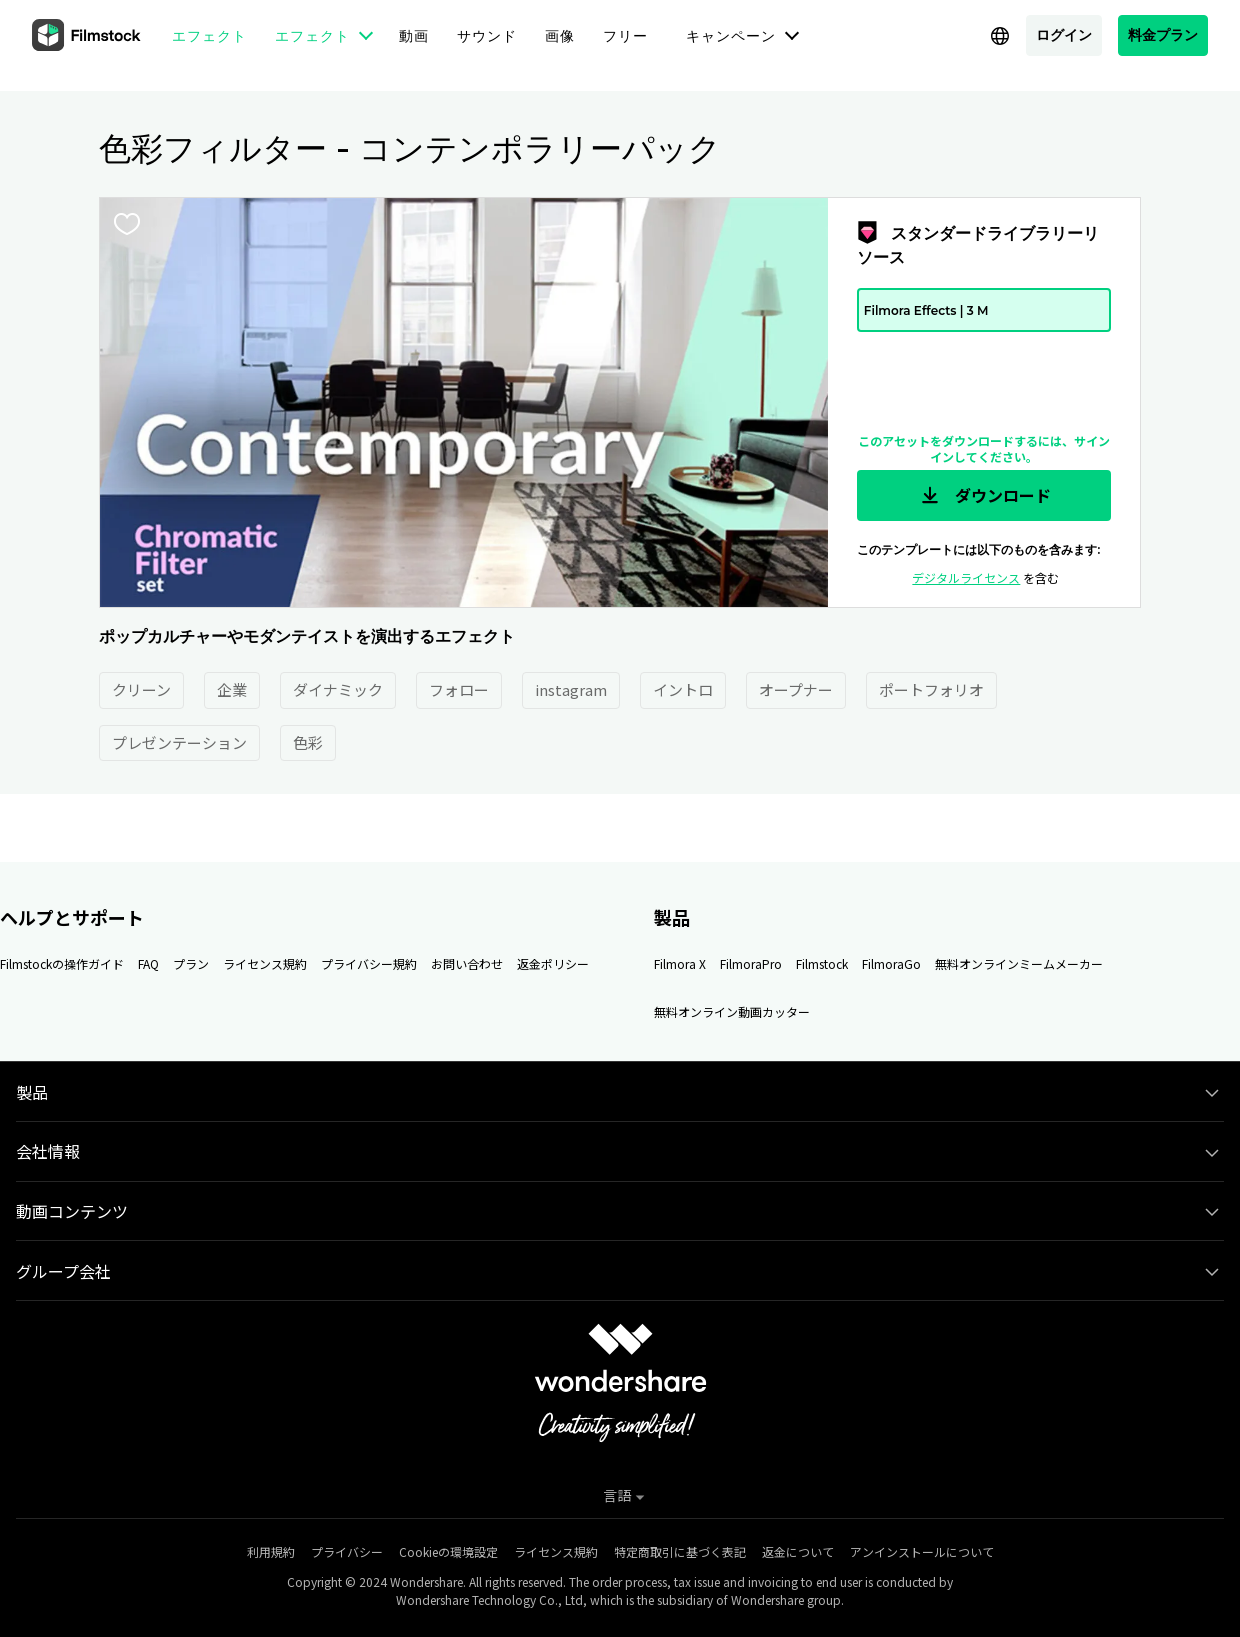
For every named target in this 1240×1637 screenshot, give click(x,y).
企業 (232, 689)
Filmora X (680, 963)
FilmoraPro (751, 963)
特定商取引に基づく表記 (680, 1551)
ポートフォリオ (931, 689)
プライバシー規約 (369, 963)
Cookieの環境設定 (448, 1551)
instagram (571, 689)
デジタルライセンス (966, 577)
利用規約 (271, 1551)
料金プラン (1163, 34)
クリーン (141, 689)
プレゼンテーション (179, 742)
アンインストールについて (922, 1551)
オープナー (796, 689)
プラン (191, 963)
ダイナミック (338, 689)
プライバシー (347, 1551)
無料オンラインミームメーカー (1019, 963)
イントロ (683, 689)
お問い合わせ (467, 963)
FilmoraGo (891, 963)
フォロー (459, 689)
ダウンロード (984, 496)
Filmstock (822, 963)
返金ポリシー (553, 963)
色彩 (308, 742)
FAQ (148, 963)
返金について (798, 1551)
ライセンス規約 (265, 963)
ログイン (1064, 34)
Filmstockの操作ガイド (62, 963)
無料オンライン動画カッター (732, 1011)
